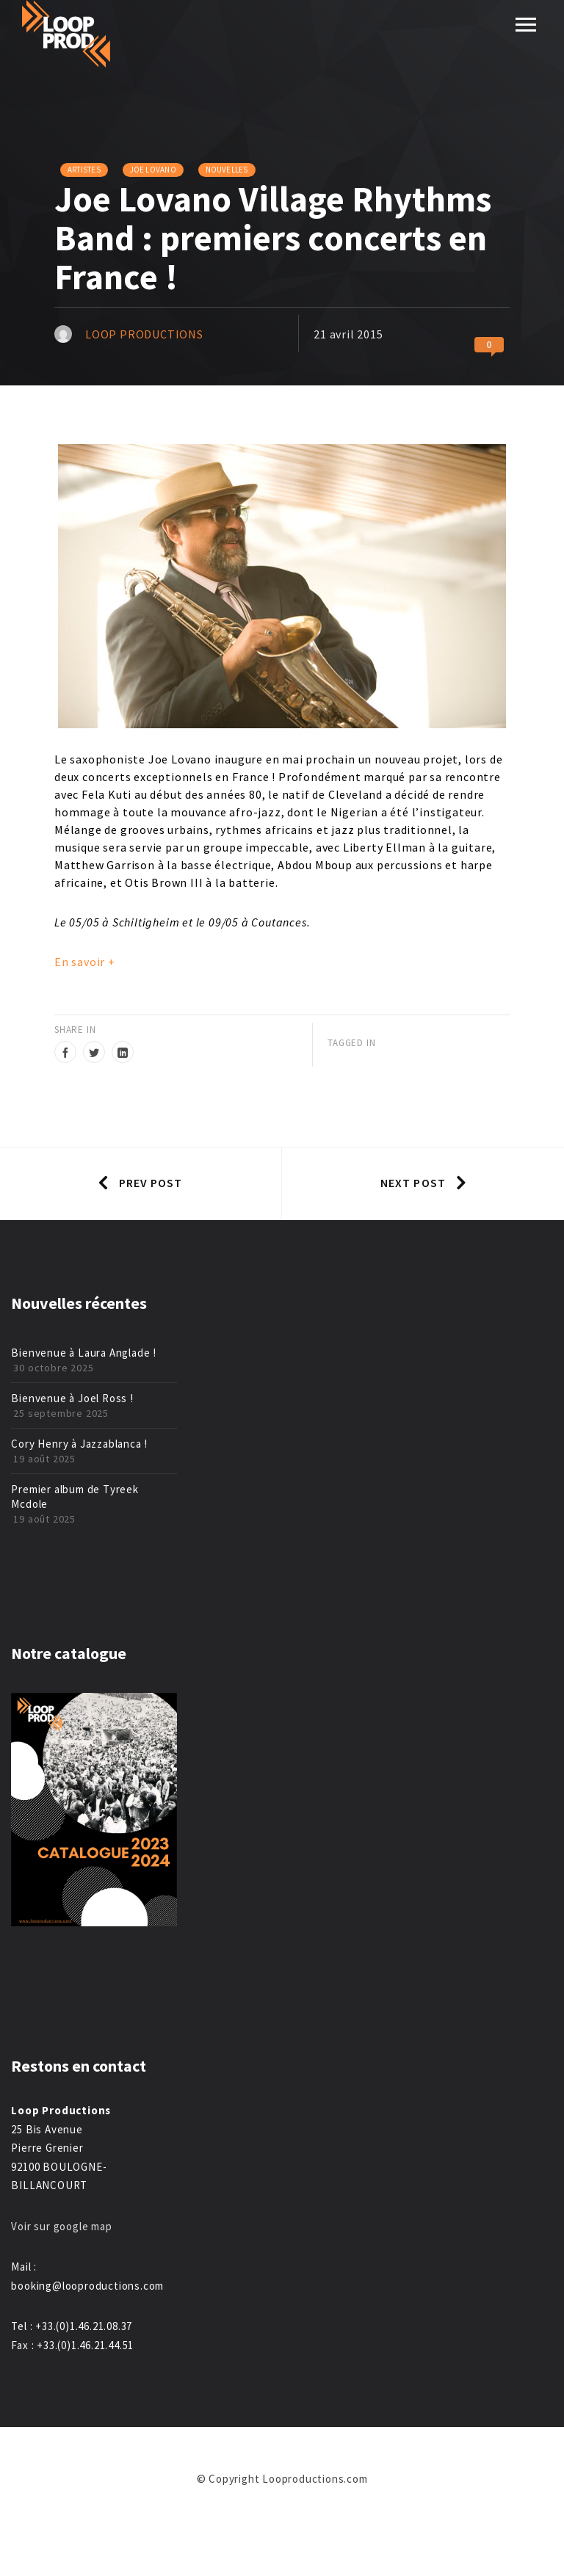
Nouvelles (227, 169)
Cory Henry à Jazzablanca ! (79, 1444)
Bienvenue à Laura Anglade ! (83, 1353)
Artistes (84, 169)
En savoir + (84, 961)
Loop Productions (144, 334)
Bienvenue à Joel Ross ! (72, 1398)
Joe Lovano (153, 169)
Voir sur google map (63, 2226)
